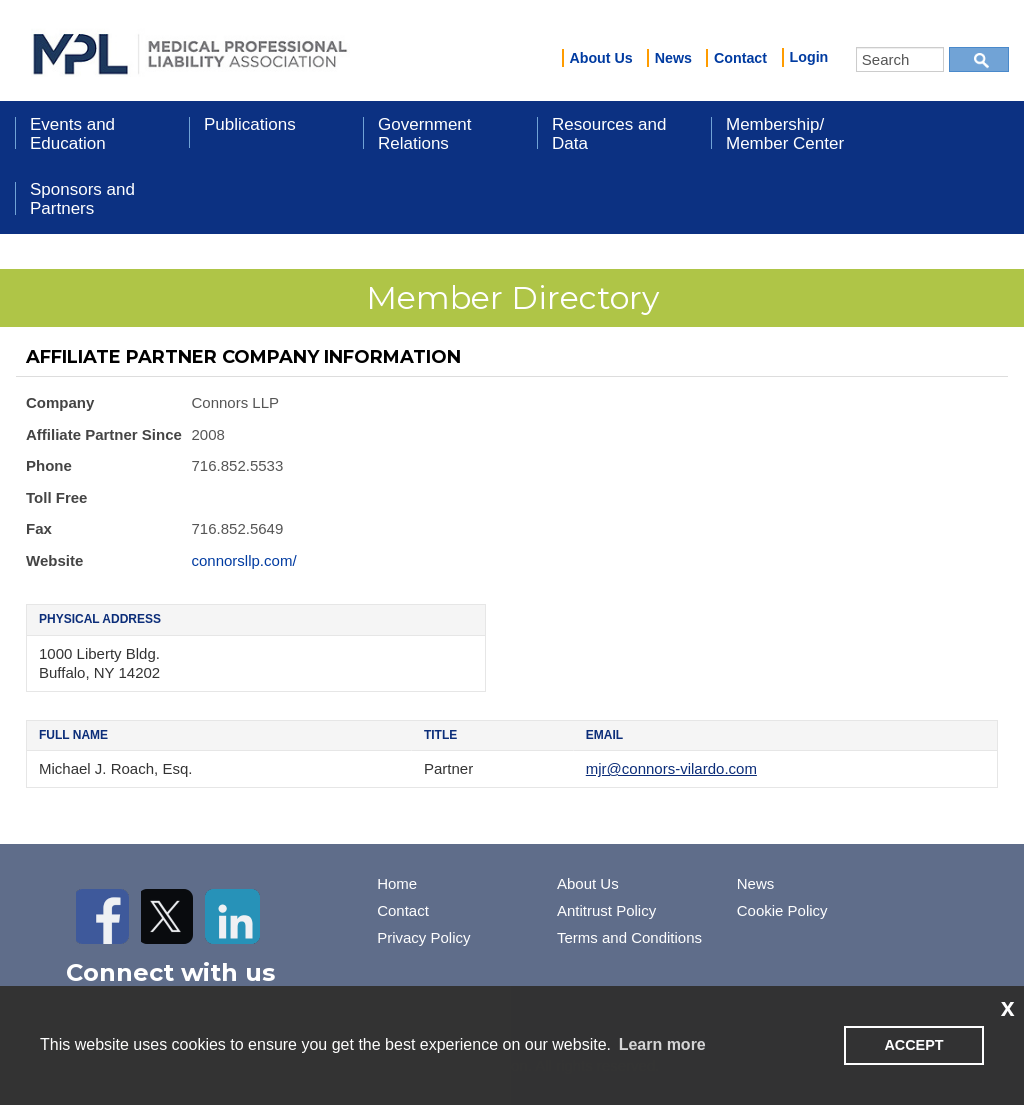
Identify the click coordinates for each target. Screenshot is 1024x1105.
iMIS (190, 51)
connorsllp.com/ (244, 560)
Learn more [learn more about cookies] (662, 1044)
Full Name (73, 735)
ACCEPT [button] (913, 1045)
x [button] (1008, 1007)
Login (809, 57)
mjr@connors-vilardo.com (671, 768)
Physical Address (100, 619)
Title (440, 735)
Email (604, 735)
